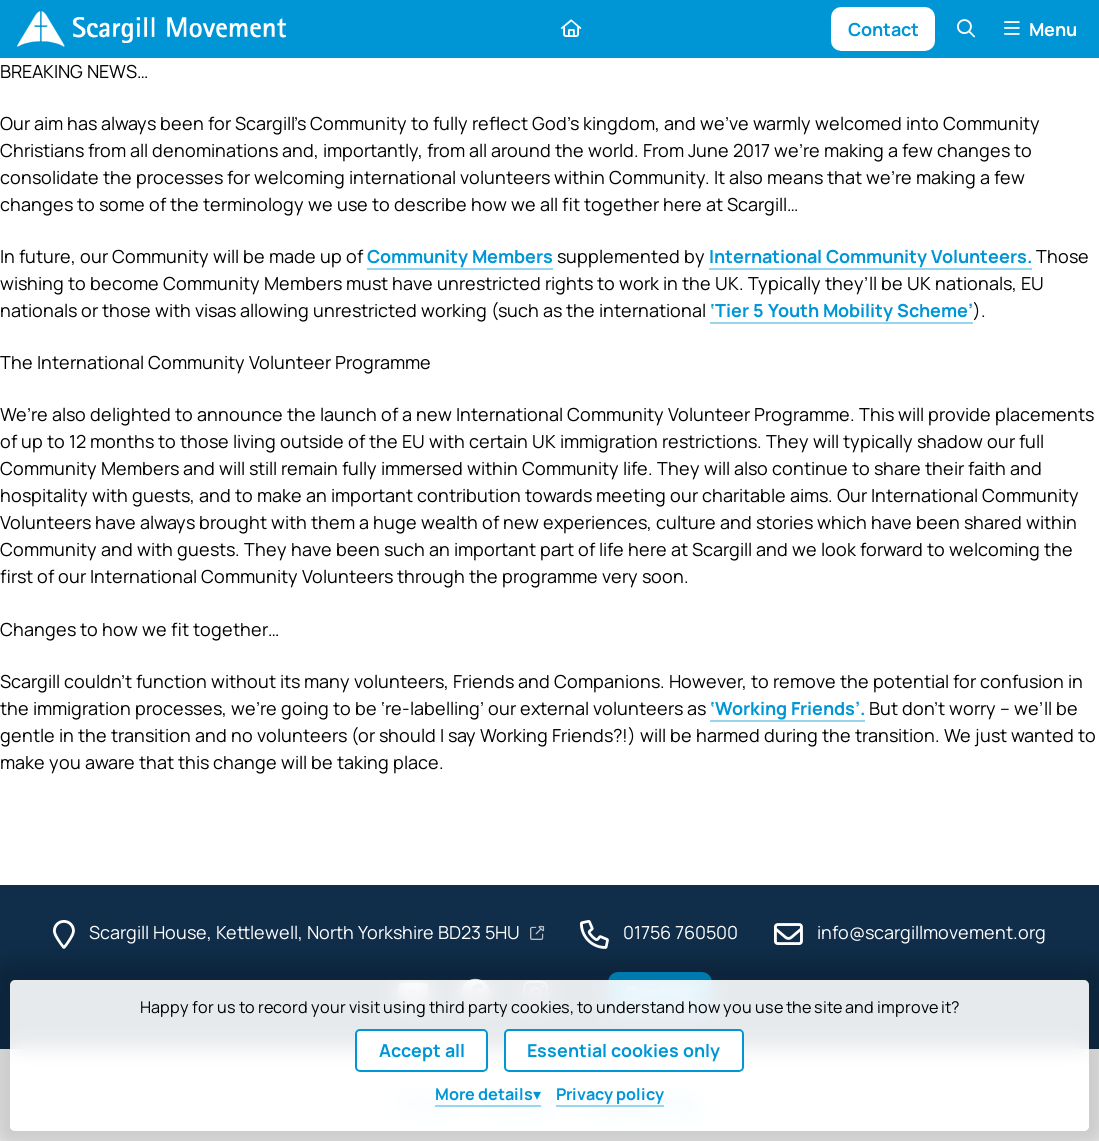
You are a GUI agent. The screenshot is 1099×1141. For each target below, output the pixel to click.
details (484, 1094)
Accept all (422, 1050)
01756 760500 (680, 932)
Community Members (460, 256)
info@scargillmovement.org (931, 932)
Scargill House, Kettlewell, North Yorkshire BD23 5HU (306, 932)
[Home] (151, 29)
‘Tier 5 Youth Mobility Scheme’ (841, 310)
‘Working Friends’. (787, 708)
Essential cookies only (623, 1050)
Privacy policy (610, 1094)
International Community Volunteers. (870, 256)
